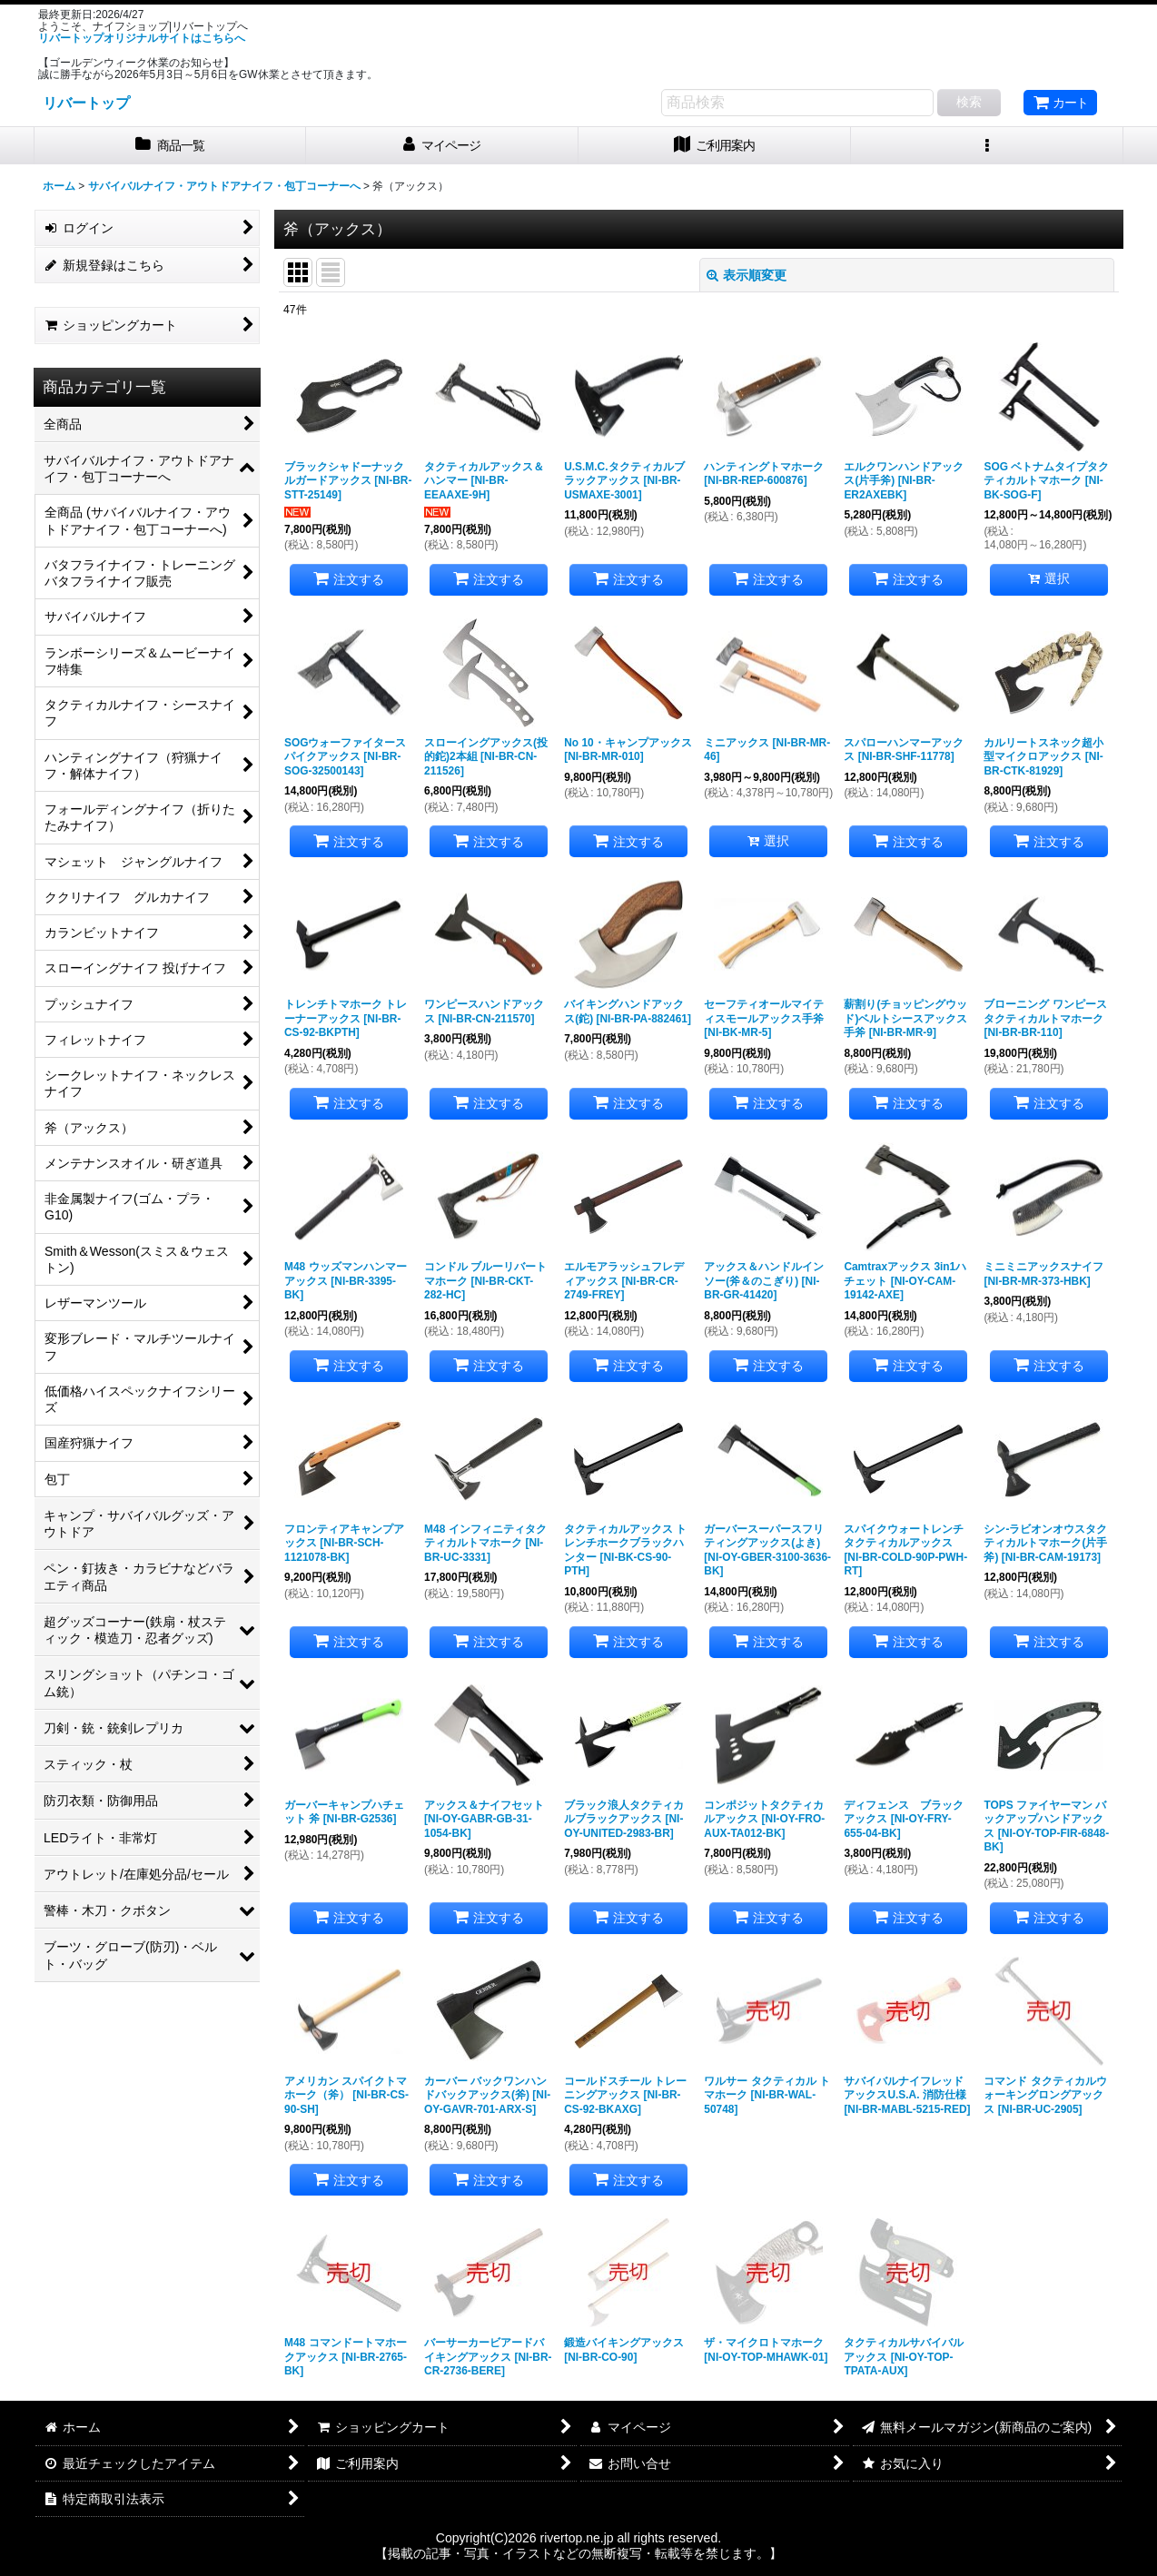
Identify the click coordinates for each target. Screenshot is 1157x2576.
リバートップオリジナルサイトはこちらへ (141, 38)
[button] (987, 145)
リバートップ (86, 102)
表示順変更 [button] (746, 275)
